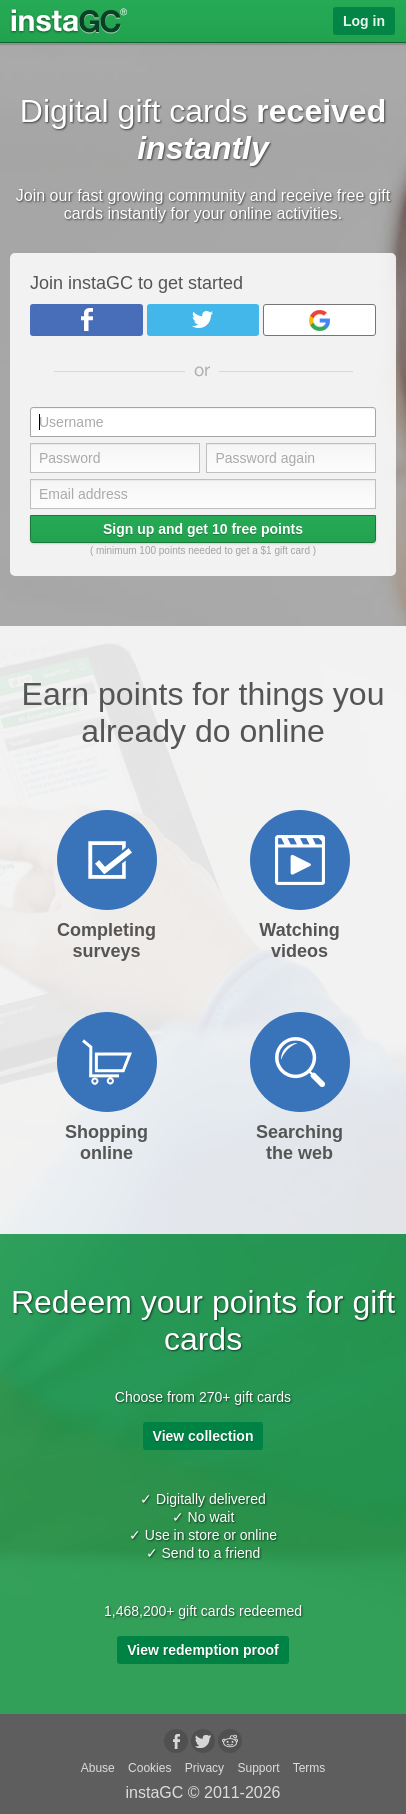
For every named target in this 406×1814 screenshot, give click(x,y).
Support (258, 1768)
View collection (203, 1436)
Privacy (204, 1768)
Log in (364, 21)
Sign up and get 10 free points (203, 529)
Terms (309, 1768)
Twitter (203, 320)
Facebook (86, 320)
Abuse (98, 1768)
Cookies (149, 1768)
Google (319, 320)
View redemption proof (202, 1650)
